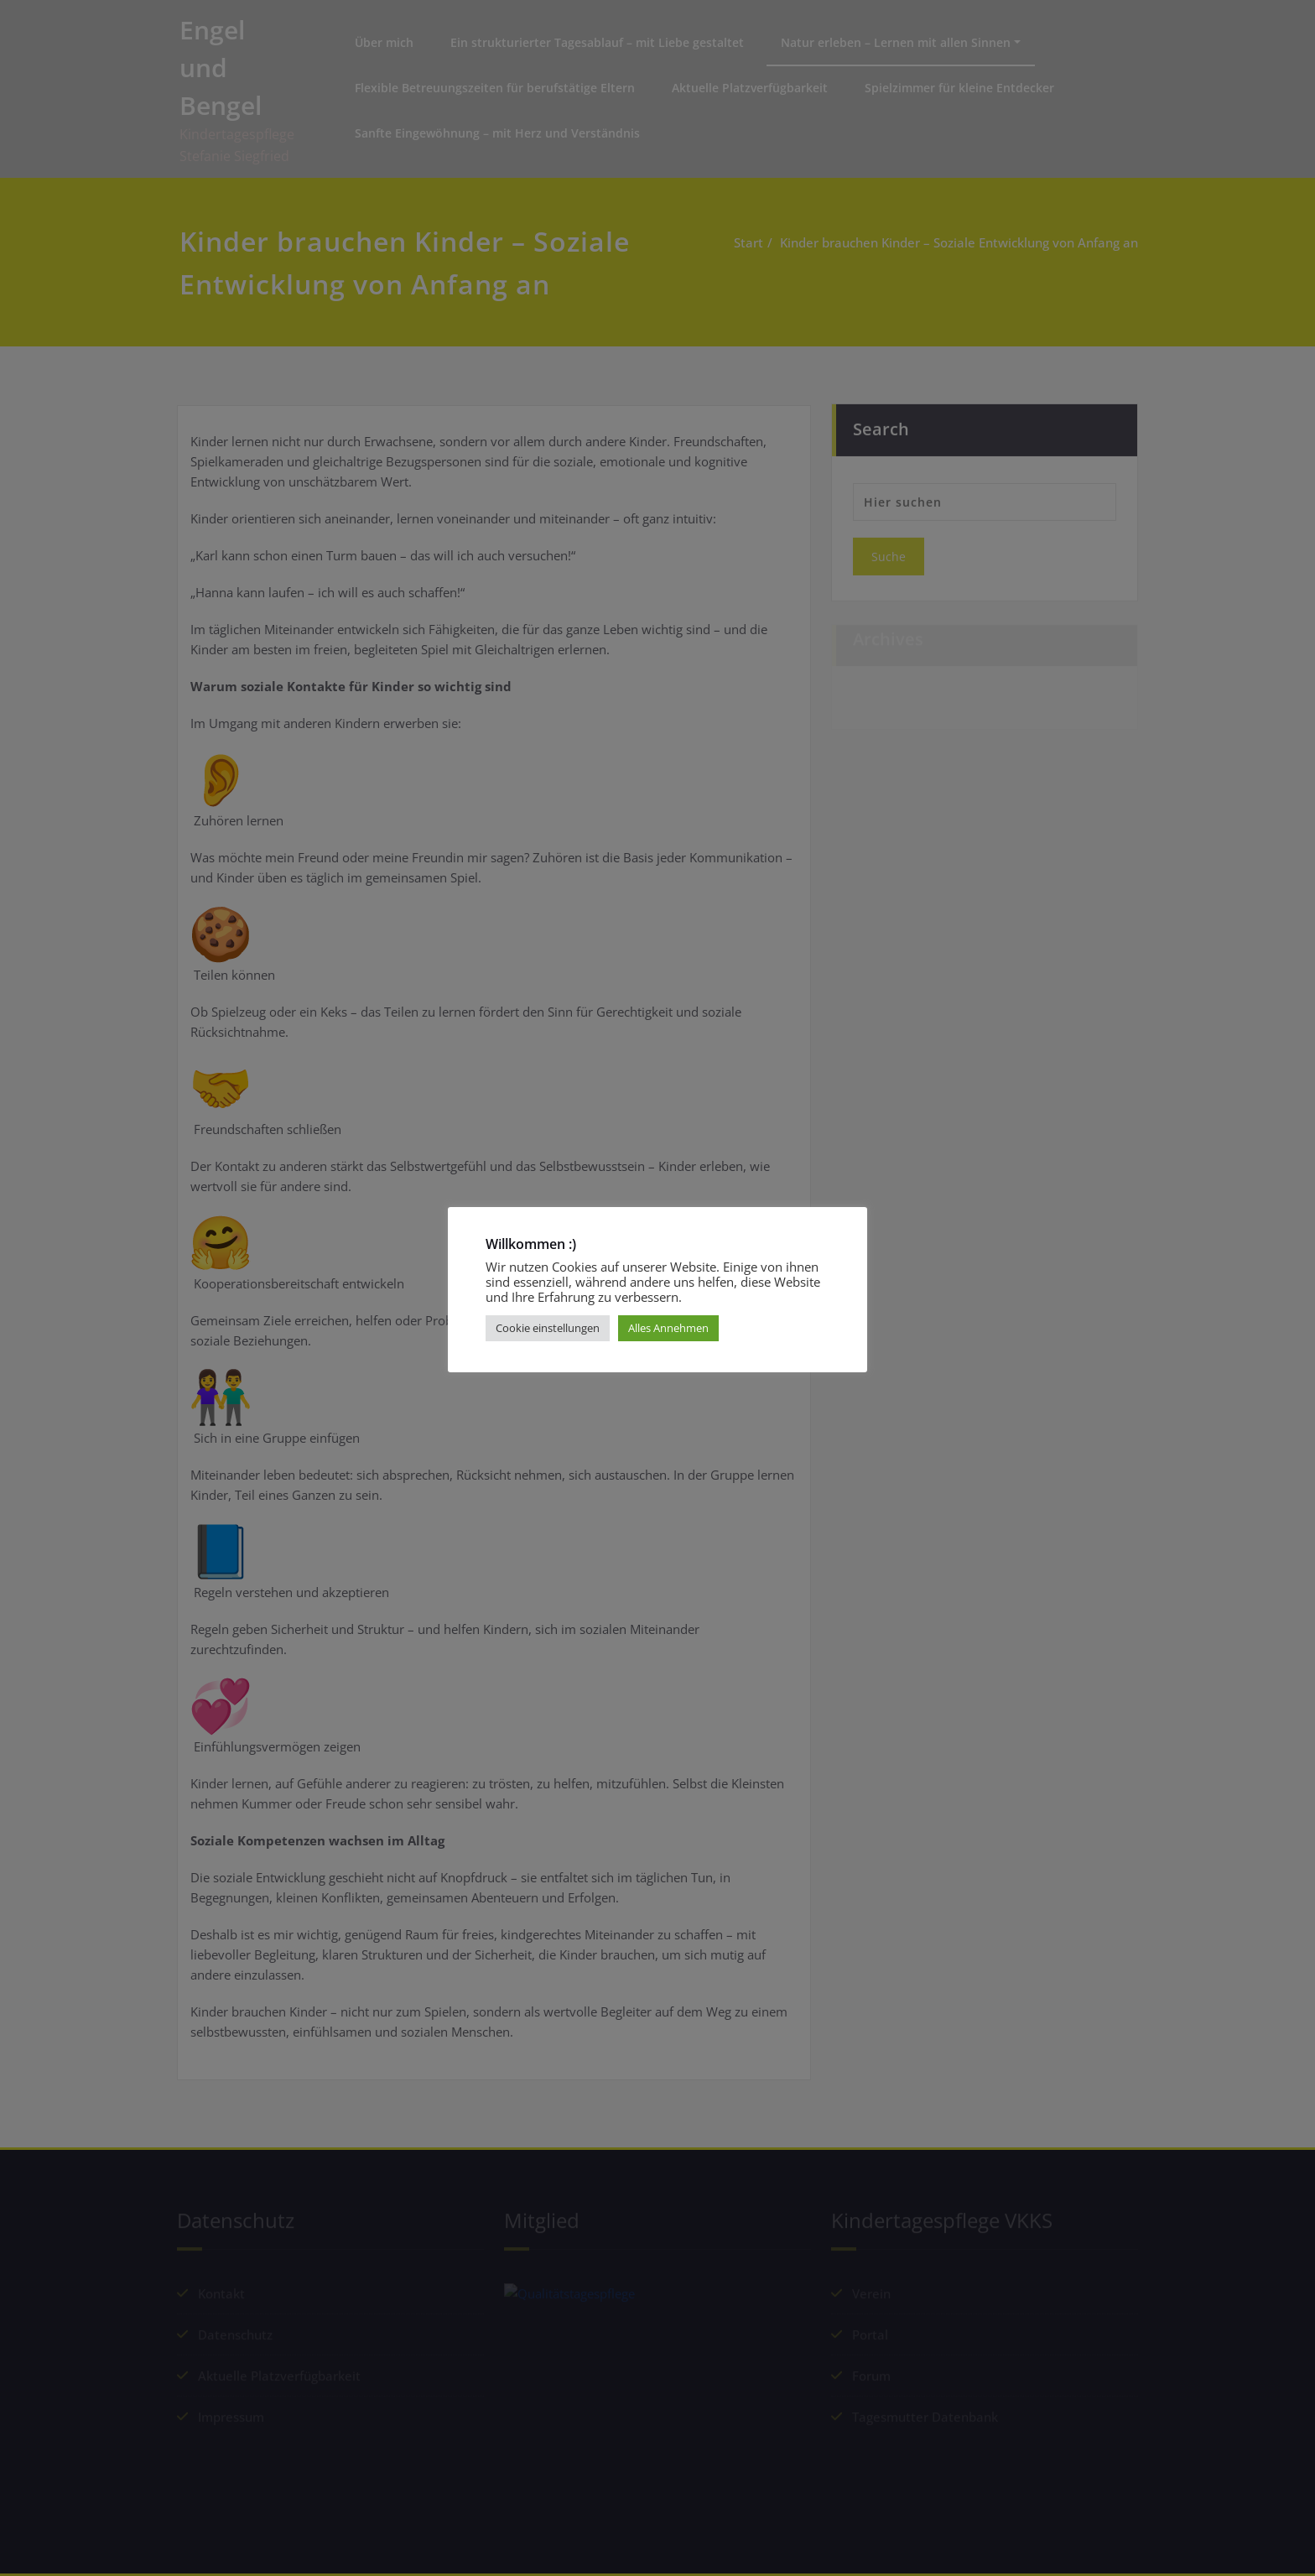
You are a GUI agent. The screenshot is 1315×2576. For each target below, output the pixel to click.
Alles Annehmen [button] (668, 1327)
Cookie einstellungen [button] (548, 1327)
